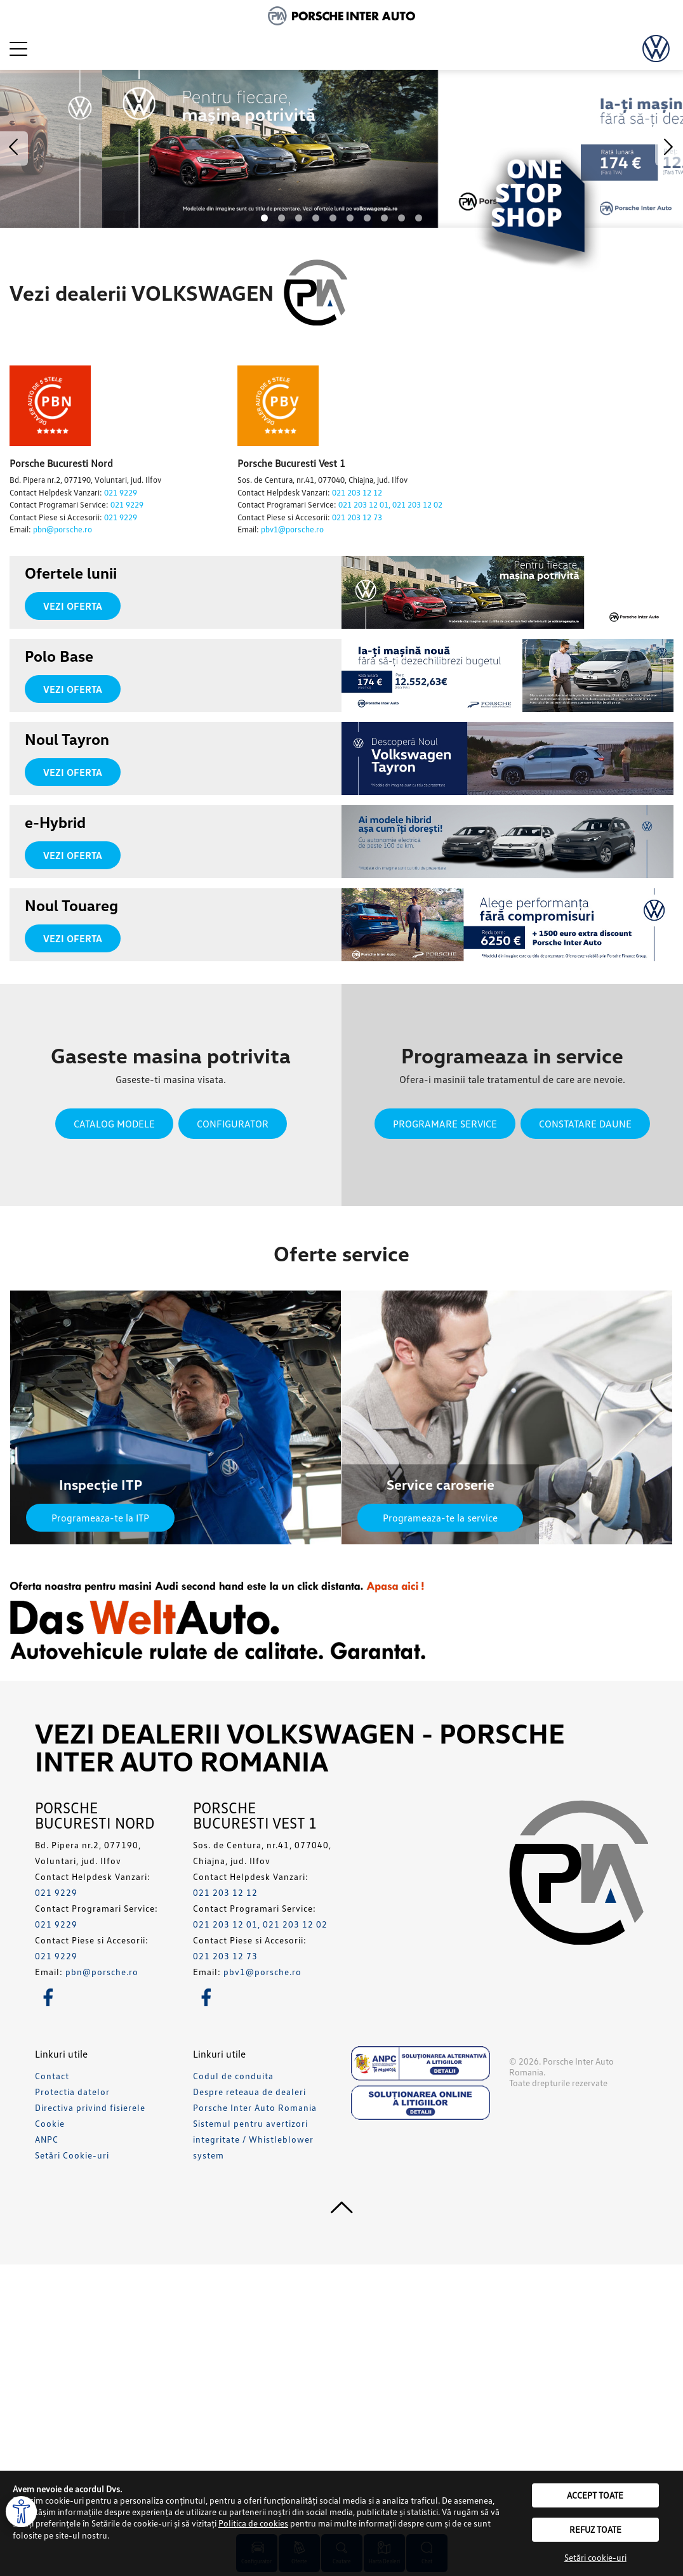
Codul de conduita (233, 2075)
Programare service (445, 1123)
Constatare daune (585, 1123)
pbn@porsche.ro (62, 529)
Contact (52, 2075)
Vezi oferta (72, 606)
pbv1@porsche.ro (292, 529)
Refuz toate (595, 2529)
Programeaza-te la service (440, 1517)
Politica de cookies (253, 2523)
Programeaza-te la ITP (100, 1517)
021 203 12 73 (357, 517)
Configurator (233, 1123)
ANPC (46, 2139)
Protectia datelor (72, 2091)
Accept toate (595, 2495)
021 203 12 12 (357, 492)
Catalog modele (114, 1123)
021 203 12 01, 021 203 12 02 (390, 504)
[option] (341, 149)
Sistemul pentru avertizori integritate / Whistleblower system (253, 2139)
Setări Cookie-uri (72, 2155)
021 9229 (120, 492)
